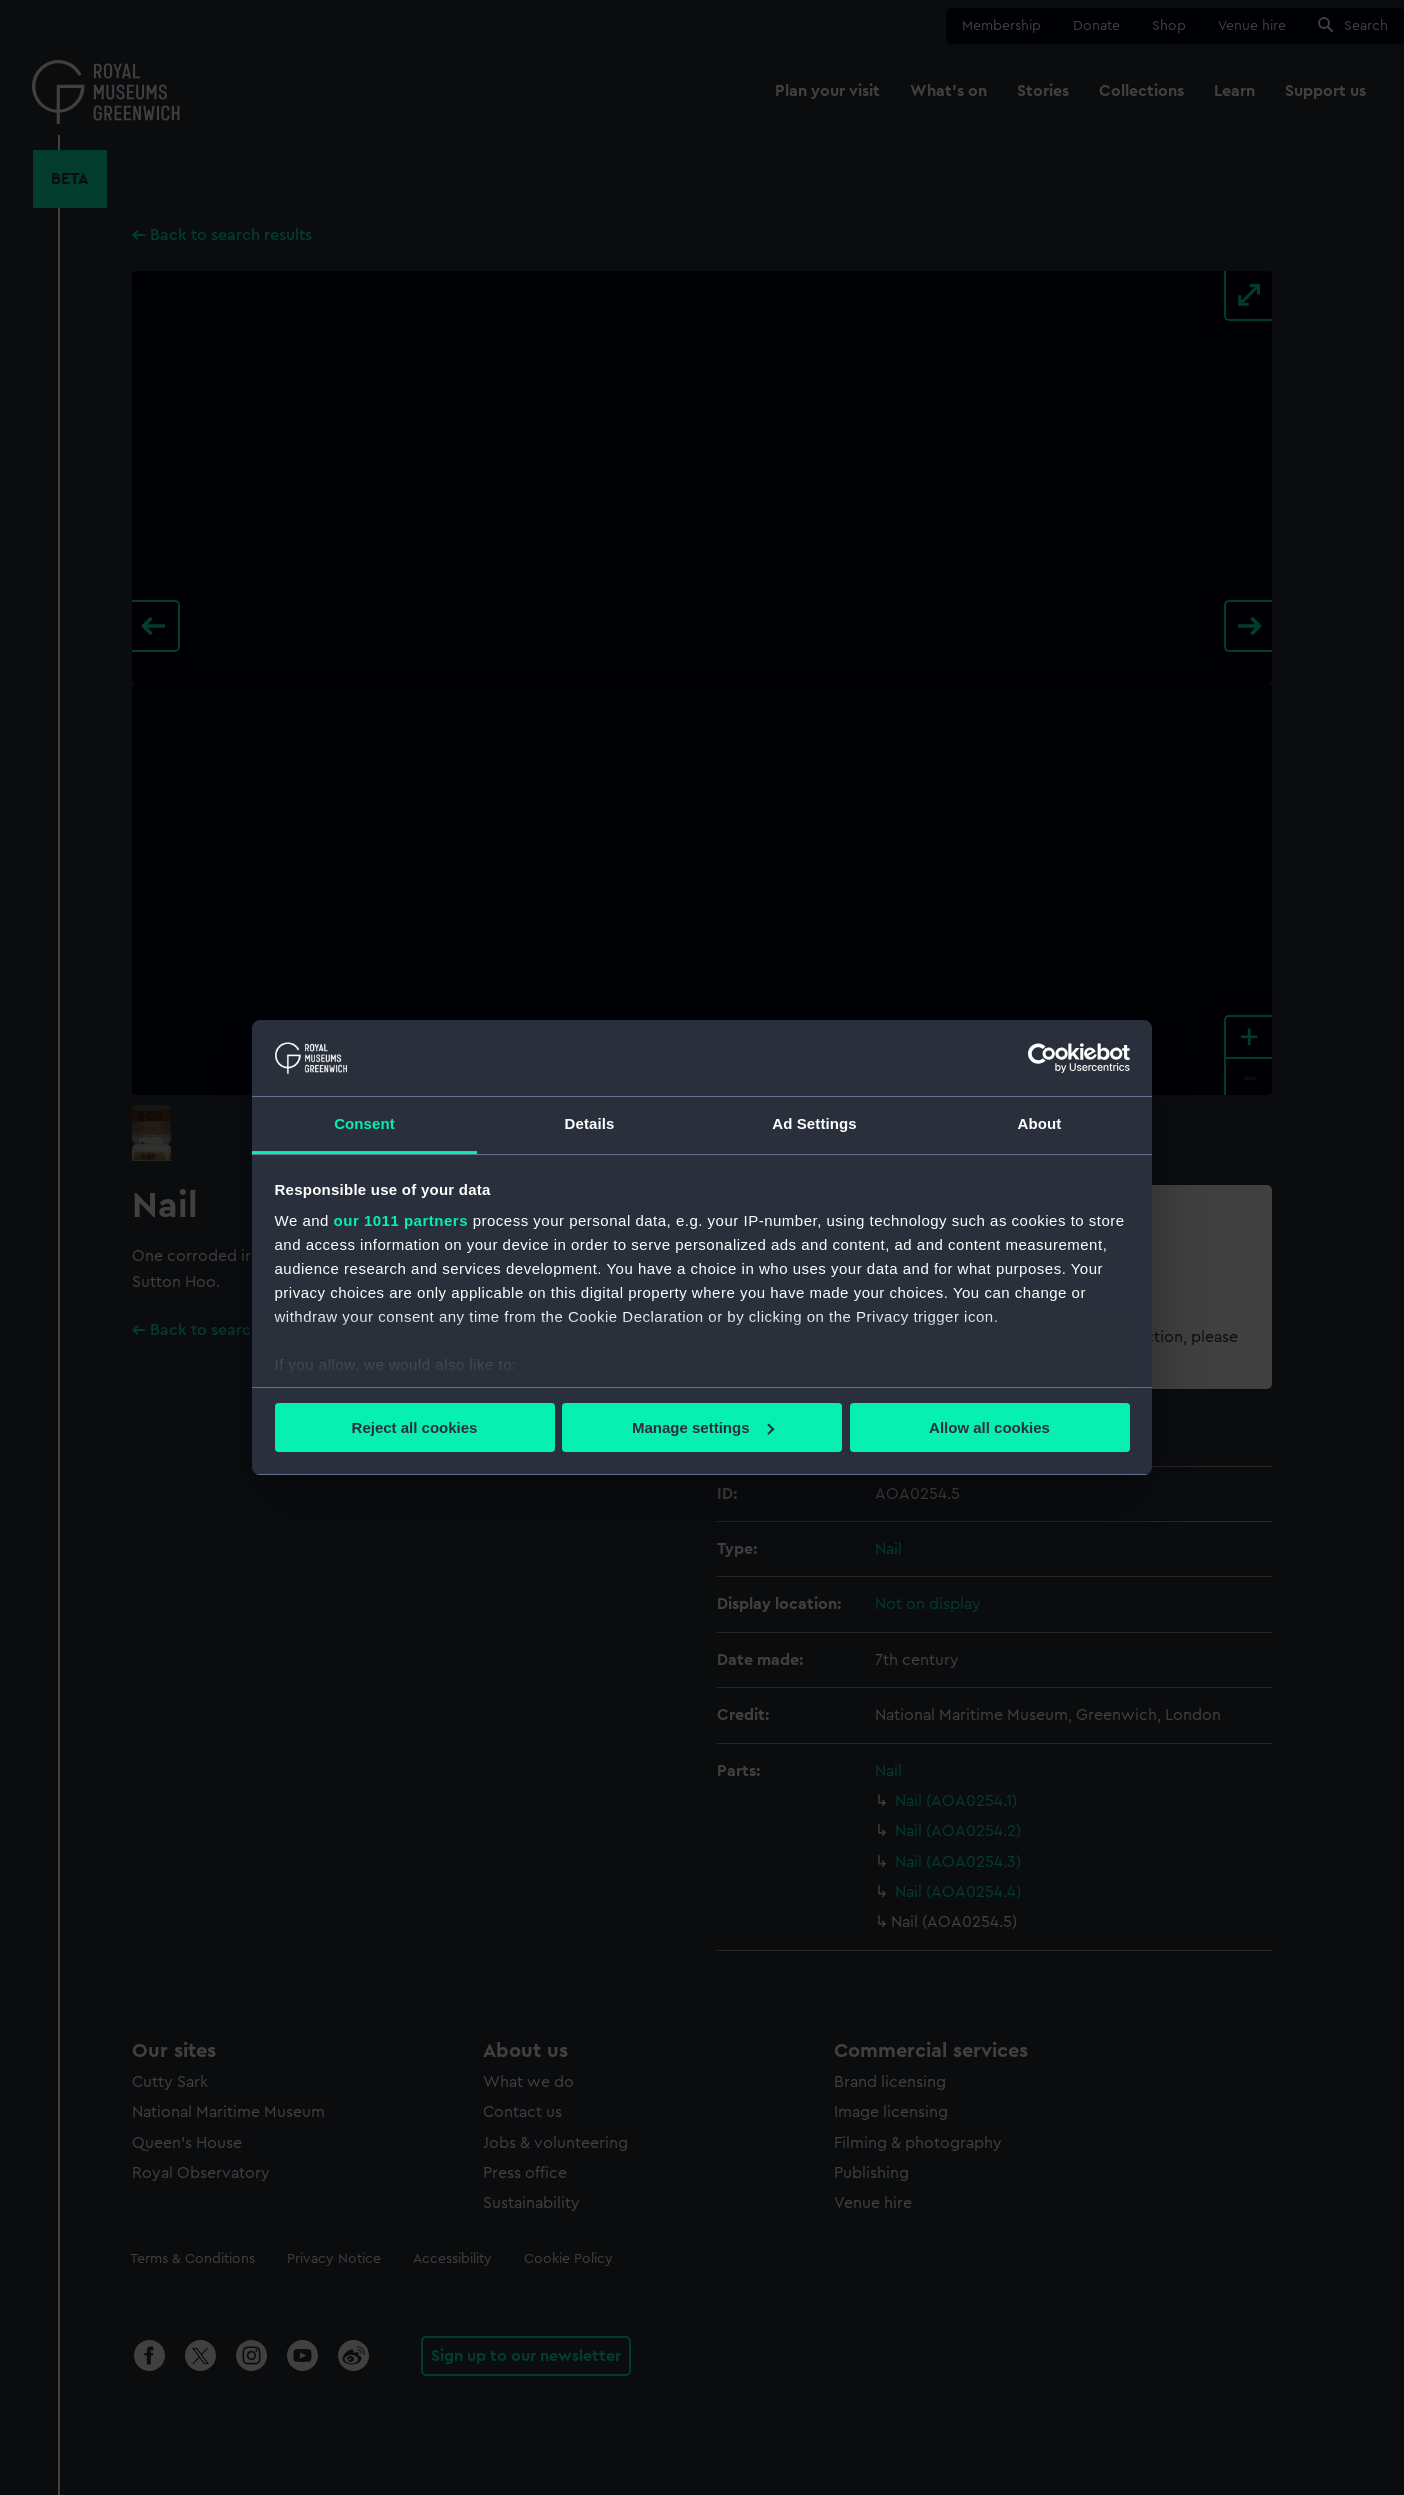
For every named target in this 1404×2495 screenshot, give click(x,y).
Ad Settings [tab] (814, 1123)
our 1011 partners (401, 1220)
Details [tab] (590, 1123)
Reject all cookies (415, 1427)
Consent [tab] (364, 1123)
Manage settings (703, 1427)
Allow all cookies (989, 1427)
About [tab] (1040, 1123)
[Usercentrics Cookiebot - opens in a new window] (1042, 1058)
